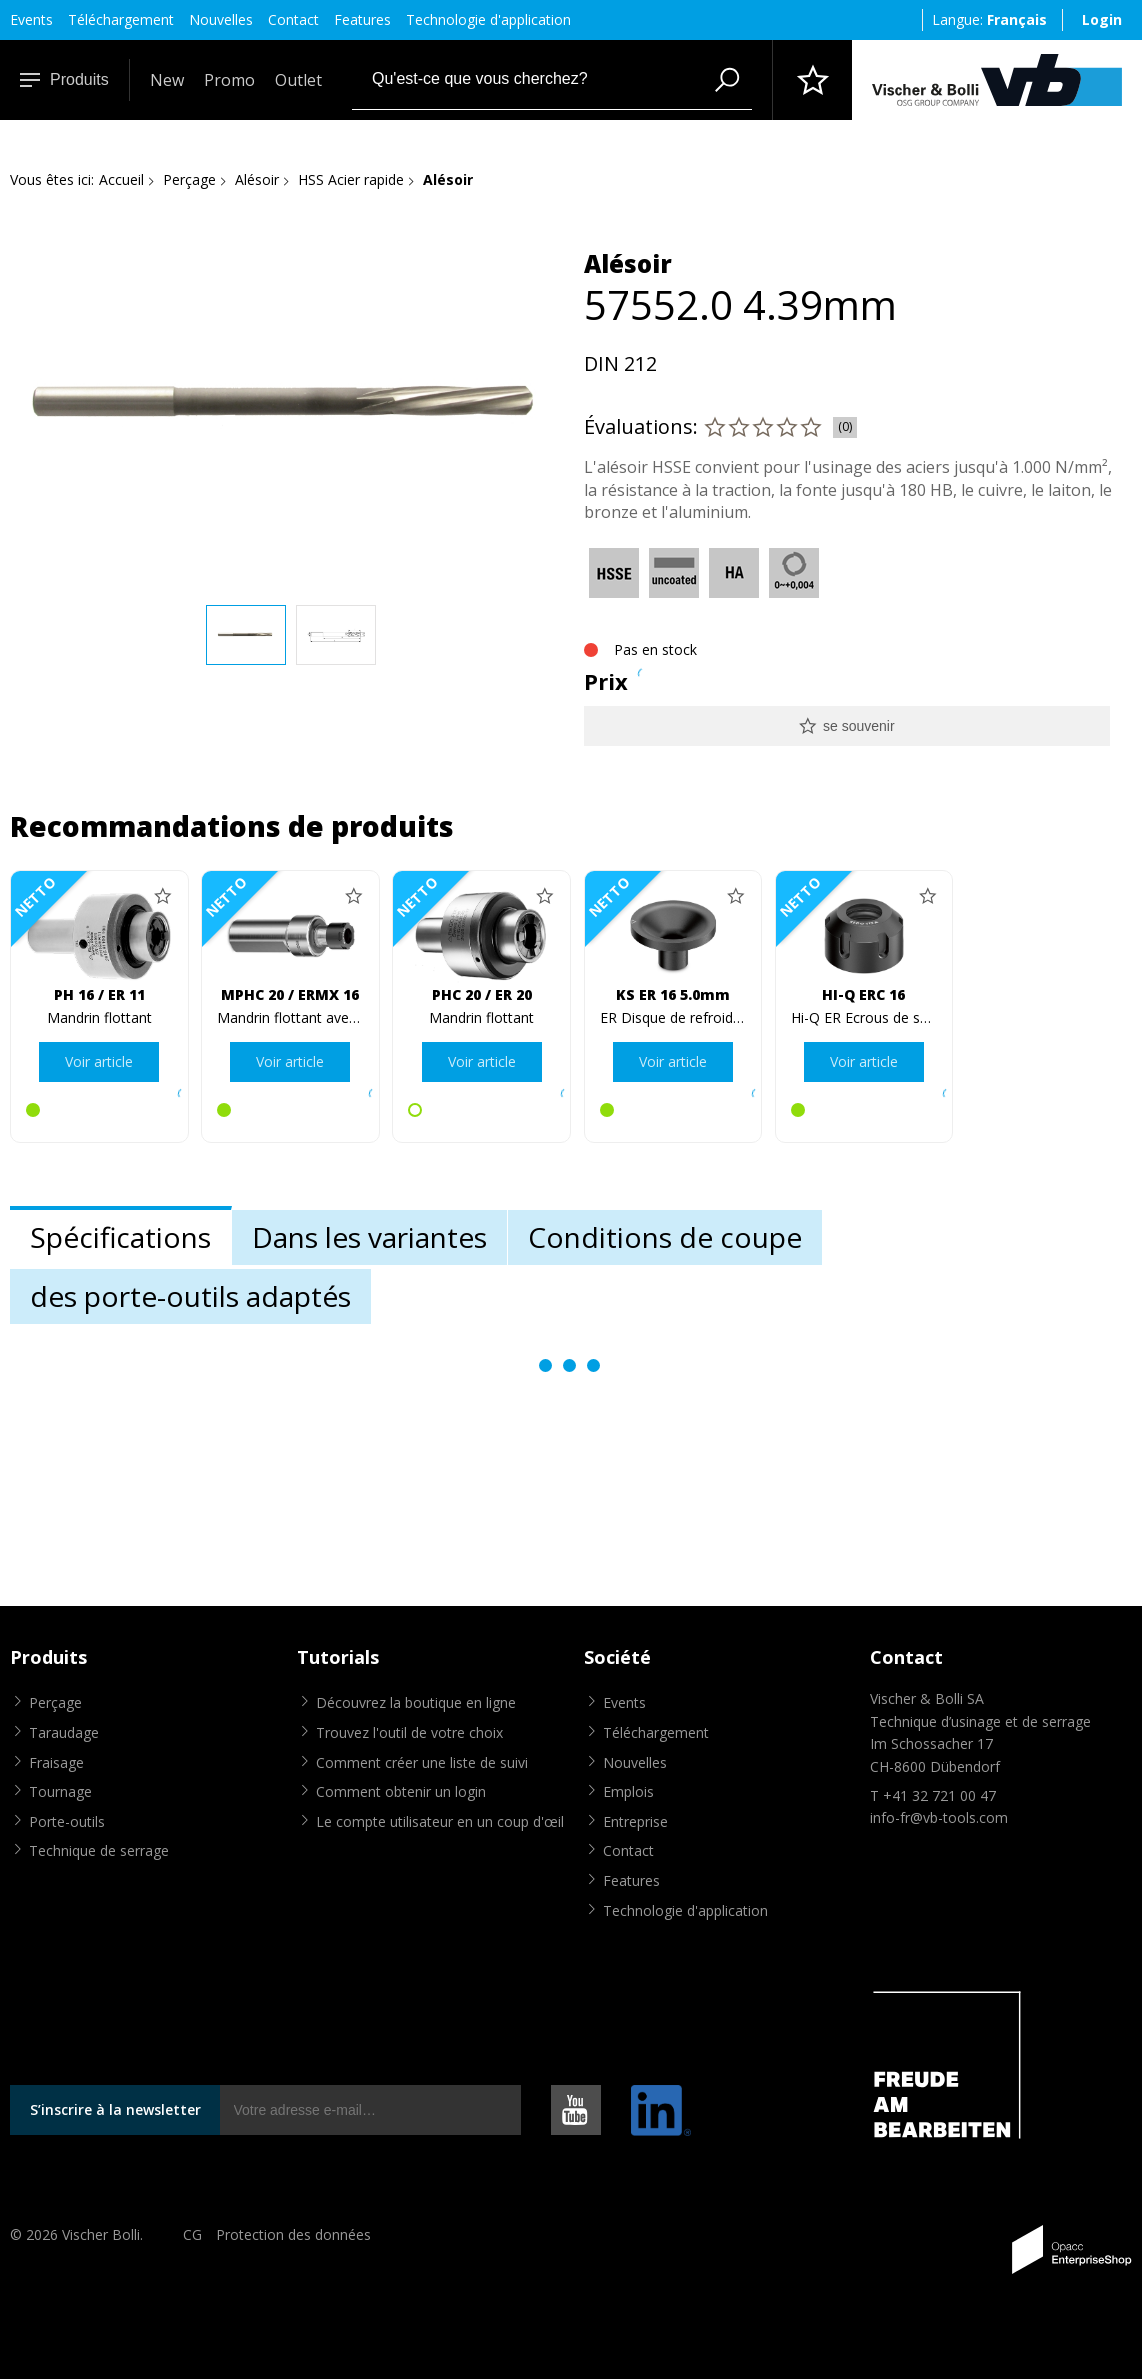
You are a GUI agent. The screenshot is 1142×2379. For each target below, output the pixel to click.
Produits (64, 79)
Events (31, 19)
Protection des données (293, 2234)
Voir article (99, 1061)
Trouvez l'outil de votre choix (409, 1732)
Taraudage (64, 1732)
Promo (229, 80)
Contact (293, 19)
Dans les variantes (369, 1237)
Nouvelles (221, 19)
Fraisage (56, 1762)
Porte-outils (67, 1821)
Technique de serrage (99, 1850)
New (167, 80)
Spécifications (120, 1237)
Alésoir (257, 179)
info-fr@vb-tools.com (939, 1817)
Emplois (628, 1791)
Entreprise (635, 1821)
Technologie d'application (488, 19)
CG (192, 2234)
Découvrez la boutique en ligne (416, 1702)
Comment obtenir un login (401, 1791)
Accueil (121, 179)
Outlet (298, 80)
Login (1102, 19)
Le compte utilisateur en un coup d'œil (440, 1821)
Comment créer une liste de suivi (422, 1762)
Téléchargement (121, 19)
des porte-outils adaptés (190, 1296)
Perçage (189, 179)
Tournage (60, 1791)
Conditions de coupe (665, 1237)
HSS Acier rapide (351, 179)
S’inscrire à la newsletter (115, 2109)
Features (362, 19)
